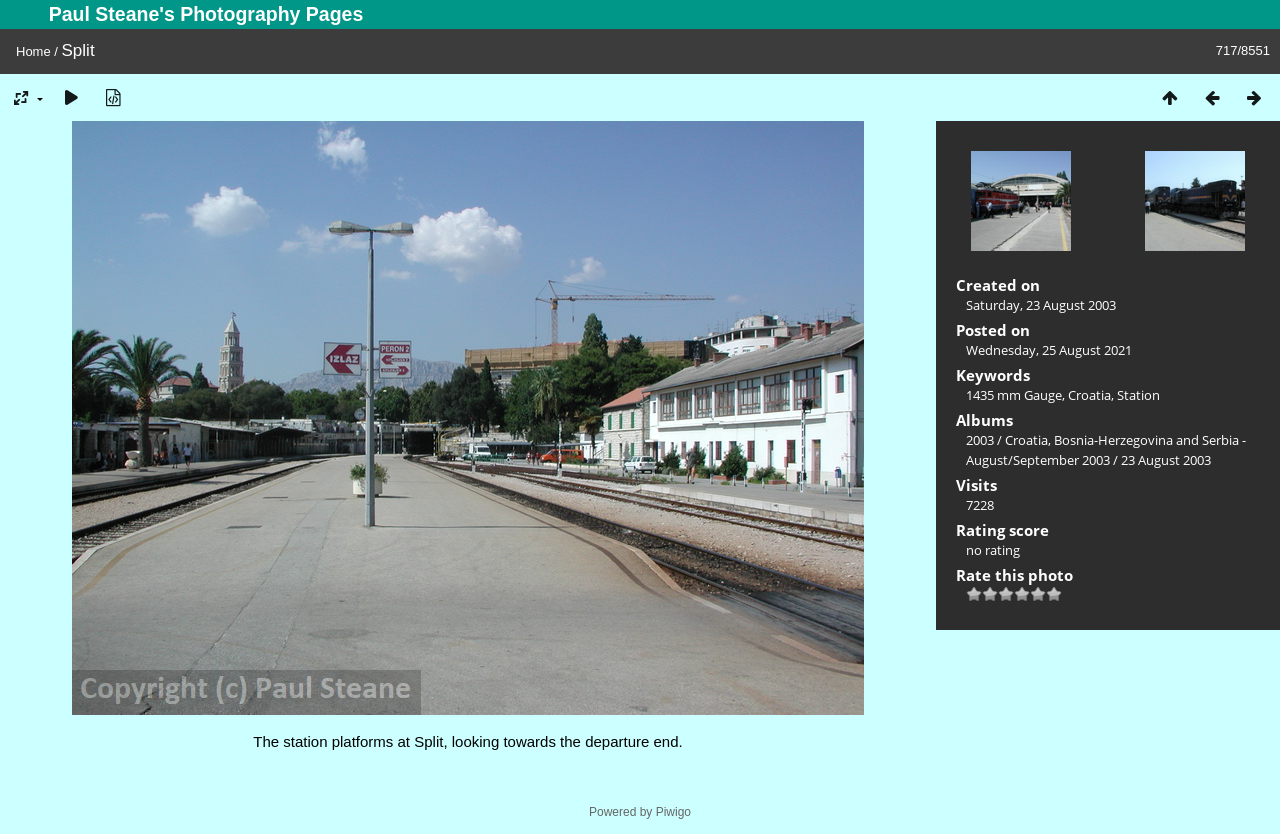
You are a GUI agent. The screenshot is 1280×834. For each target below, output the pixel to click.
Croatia (1089, 395)
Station (1138, 395)
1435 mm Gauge (1014, 395)
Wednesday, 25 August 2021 (1049, 350)
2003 (980, 440)
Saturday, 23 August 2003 (1041, 305)
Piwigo (673, 812)
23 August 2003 (1166, 460)
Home (33, 51)
